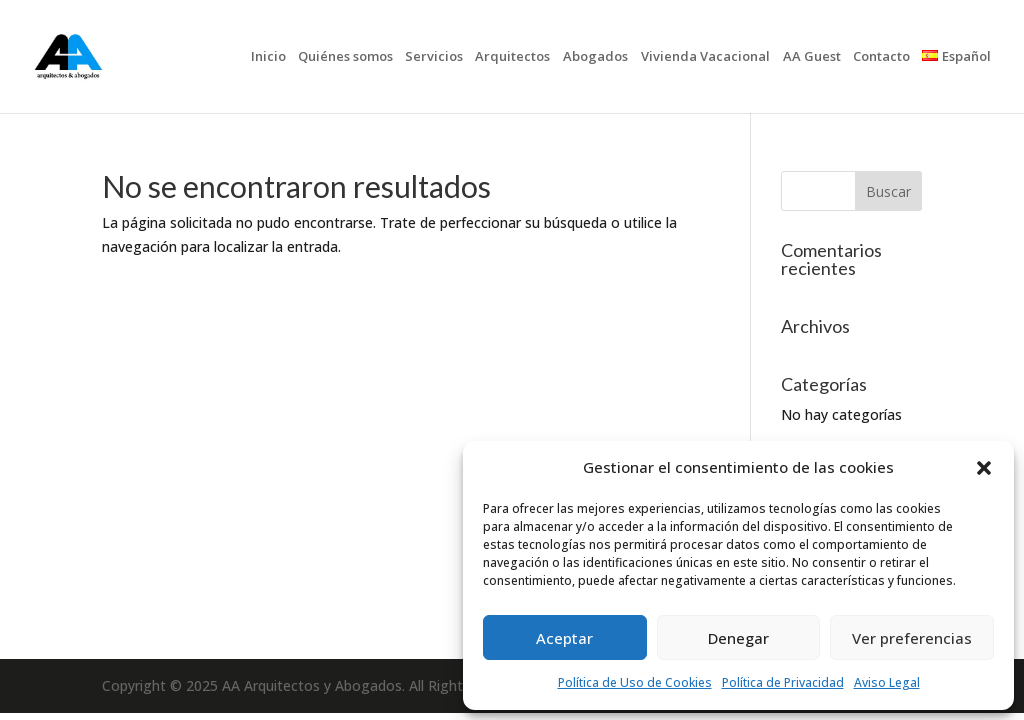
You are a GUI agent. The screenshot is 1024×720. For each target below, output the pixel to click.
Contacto (881, 57)
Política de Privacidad (783, 682)
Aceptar (564, 638)
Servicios (434, 57)
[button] (984, 468)
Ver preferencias (912, 638)
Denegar (738, 638)
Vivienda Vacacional (705, 57)
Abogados (595, 57)
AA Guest (812, 57)
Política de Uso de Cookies (635, 682)
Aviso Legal (887, 682)
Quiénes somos (345, 57)
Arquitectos (512, 57)
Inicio (268, 57)
